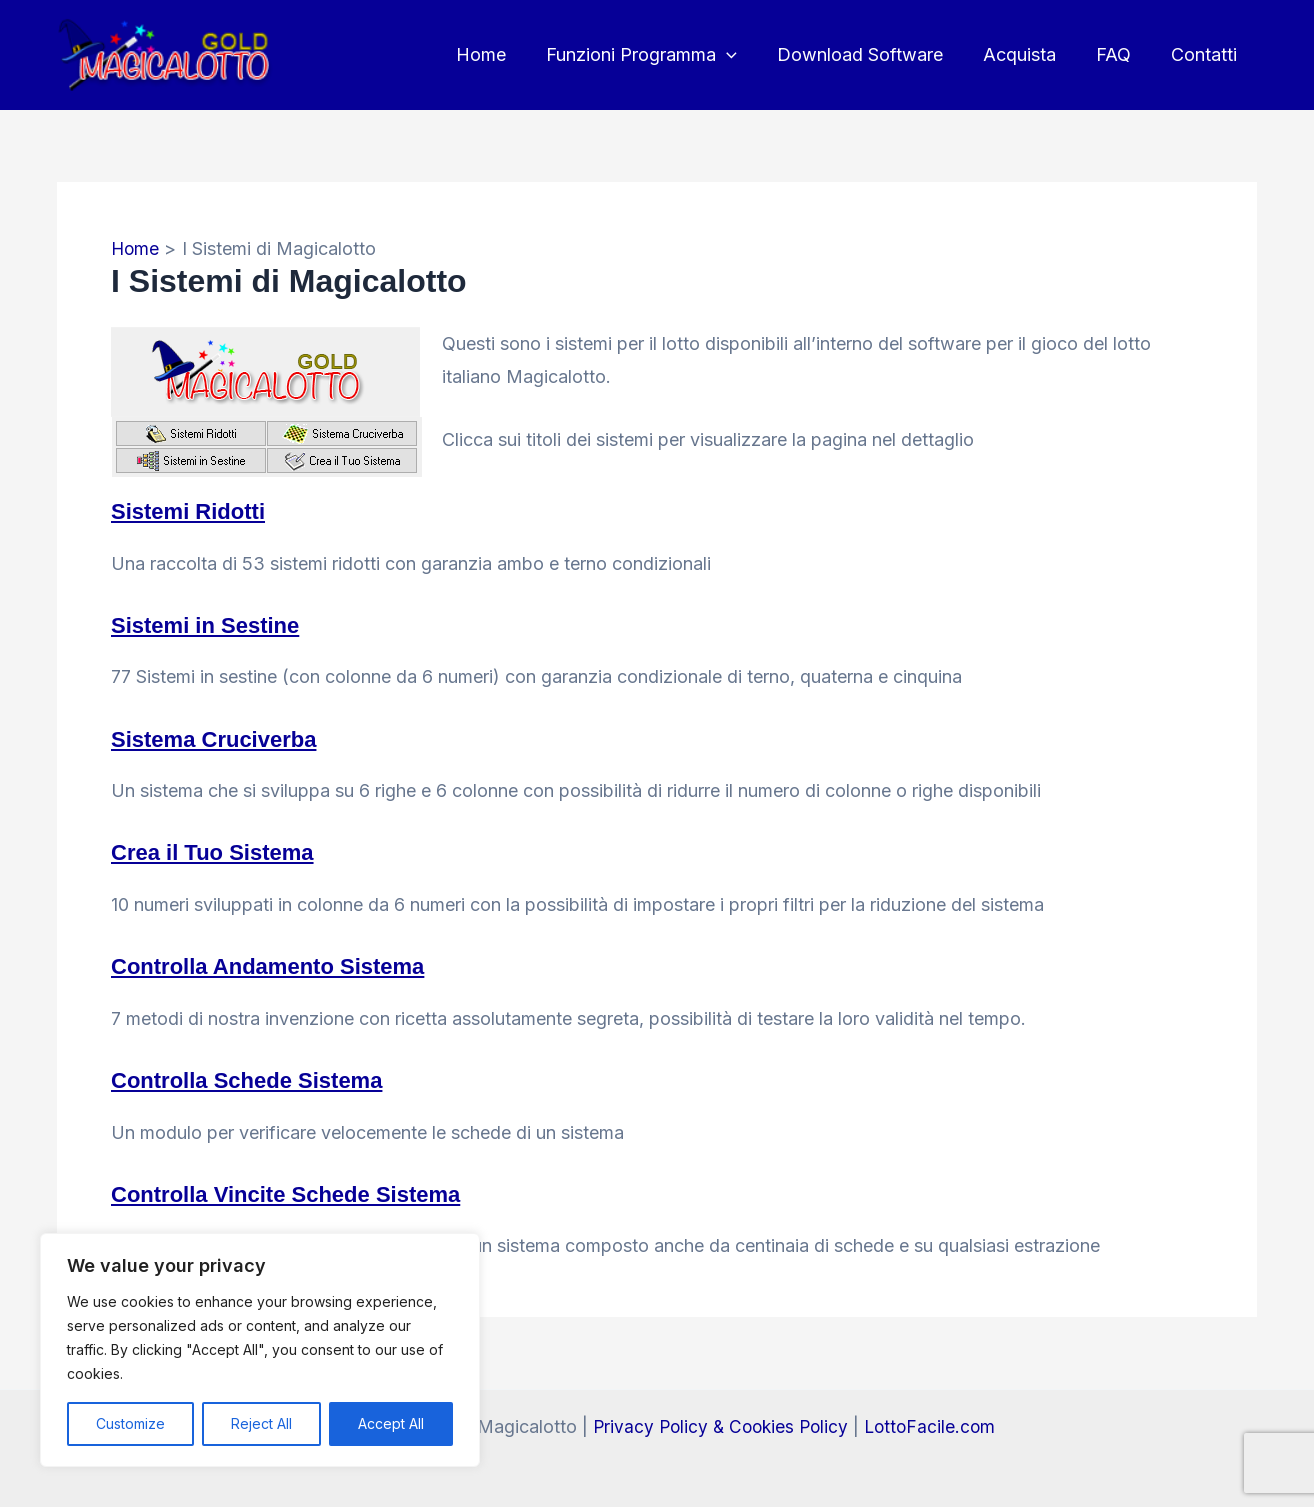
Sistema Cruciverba (223, 737)
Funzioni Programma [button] (659, 55)
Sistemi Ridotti (195, 510)
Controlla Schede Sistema (259, 1077)
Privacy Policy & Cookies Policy (718, 1423)
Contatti (1206, 54)
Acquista (1029, 54)
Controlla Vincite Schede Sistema (301, 1190)
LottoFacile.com (933, 1423)
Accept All (391, 1423)
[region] (260, 1350)
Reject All (261, 1423)
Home (503, 54)
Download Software (874, 54)
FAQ (1119, 54)
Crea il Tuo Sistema (221, 850)
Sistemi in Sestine (213, 623)
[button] (744, 55)
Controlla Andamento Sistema (282, 964)
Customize (130, 1423)
